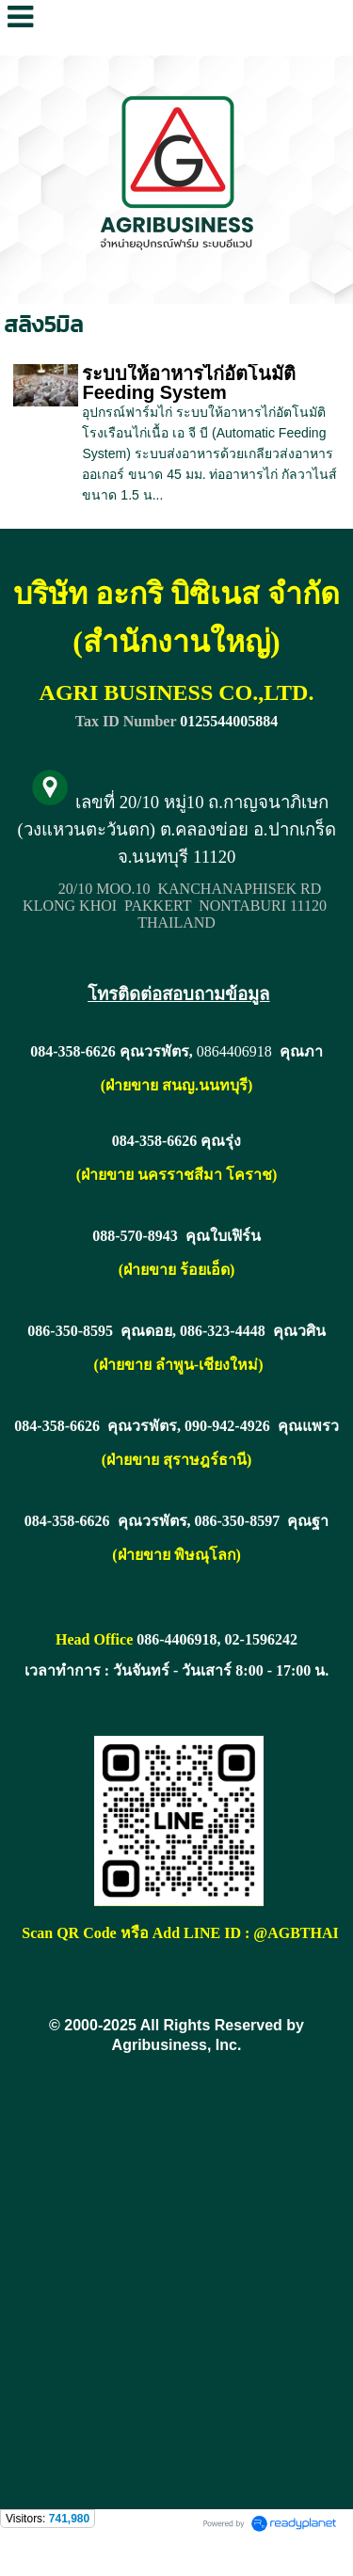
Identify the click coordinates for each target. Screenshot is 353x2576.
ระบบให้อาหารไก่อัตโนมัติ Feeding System (189, 383)
